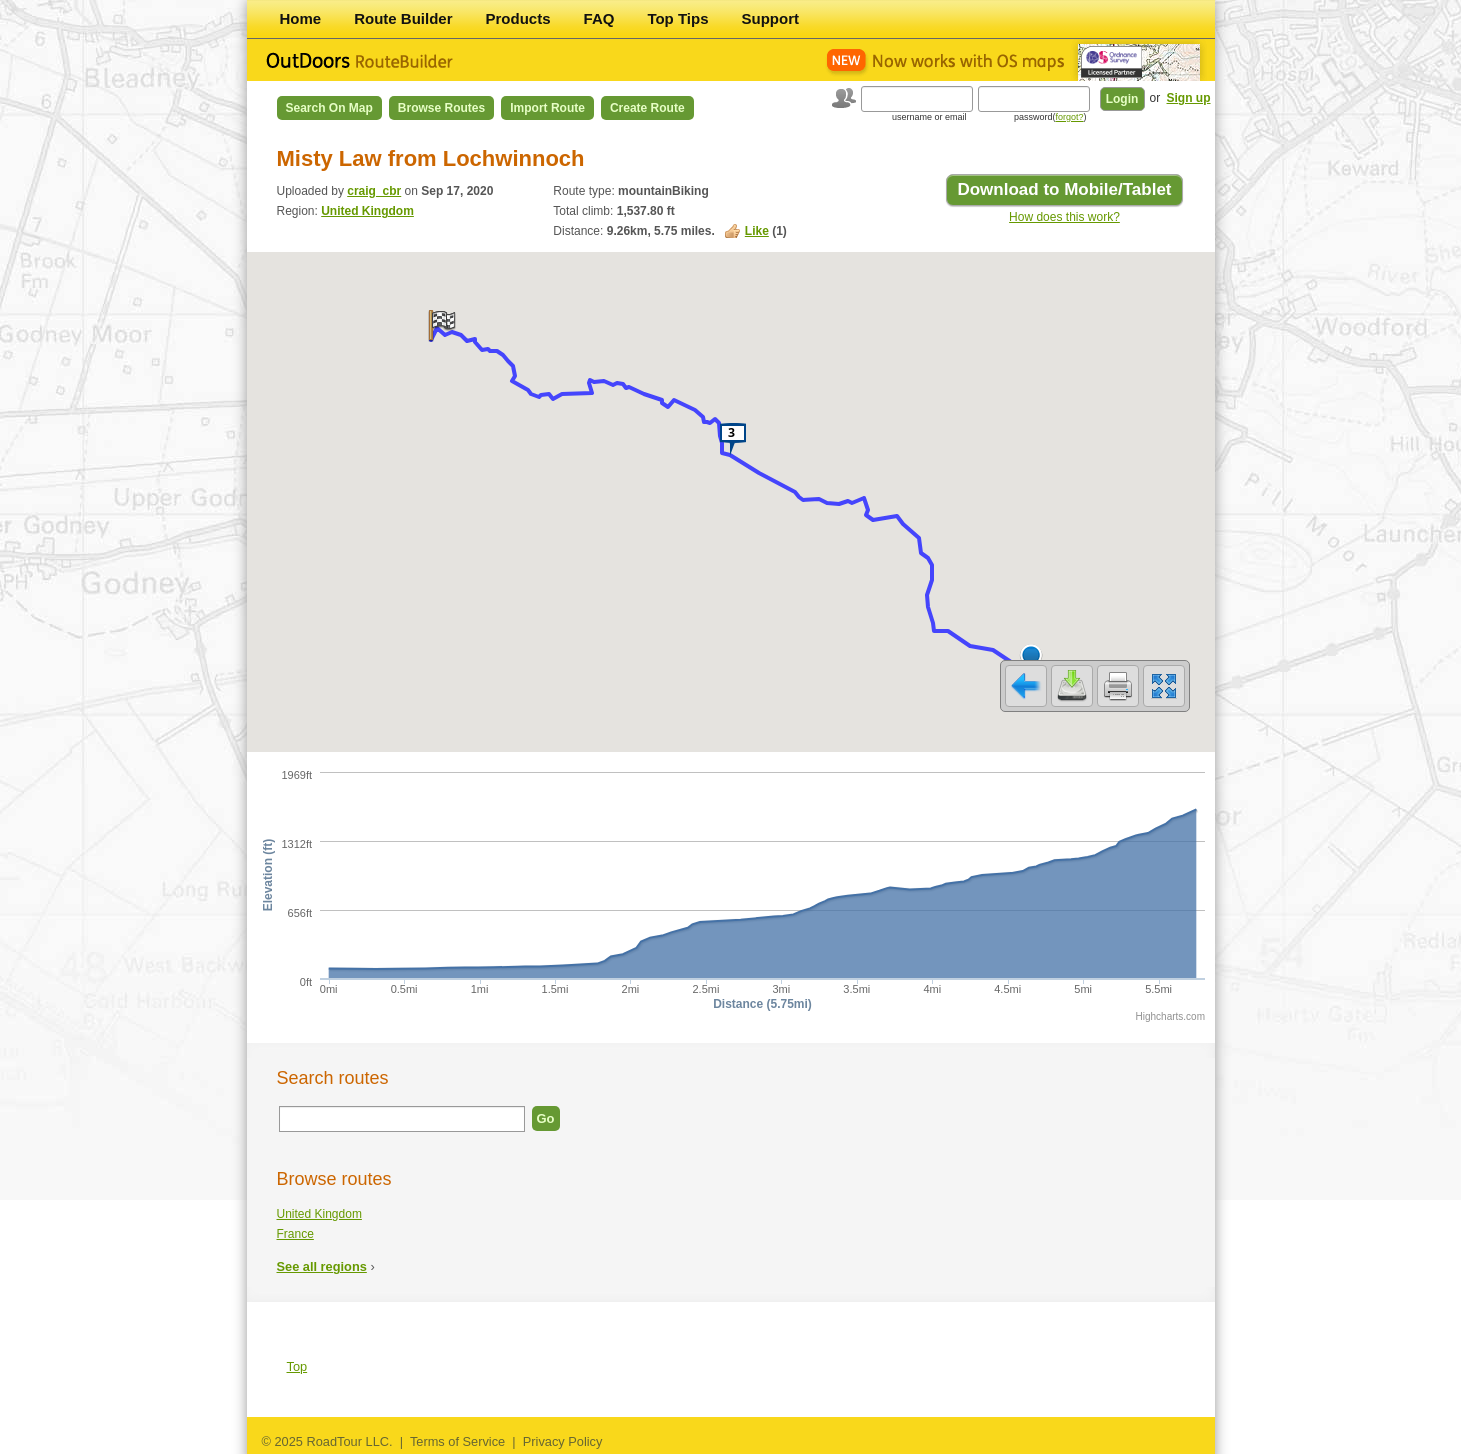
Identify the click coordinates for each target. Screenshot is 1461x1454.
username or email (929, 117)
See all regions (322, 1266)
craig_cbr (374, 191)
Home (301, 18)
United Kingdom (367, 211)
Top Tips (677, 18)
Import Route (547, 108)
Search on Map (329, 108)
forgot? (1069, 117)
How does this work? (1064, 217)
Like (757, 231)
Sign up (1189, 98)
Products (518, 18)
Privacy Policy (563, 1441)
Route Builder (403, 18)
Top (297, 1366)
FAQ (599, 18)
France (295, 1234)
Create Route (647, 108)
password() (1050, 117)
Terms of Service (457, 1441)
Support (771, 18)
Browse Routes (441, 108)
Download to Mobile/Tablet (1064, 189)
